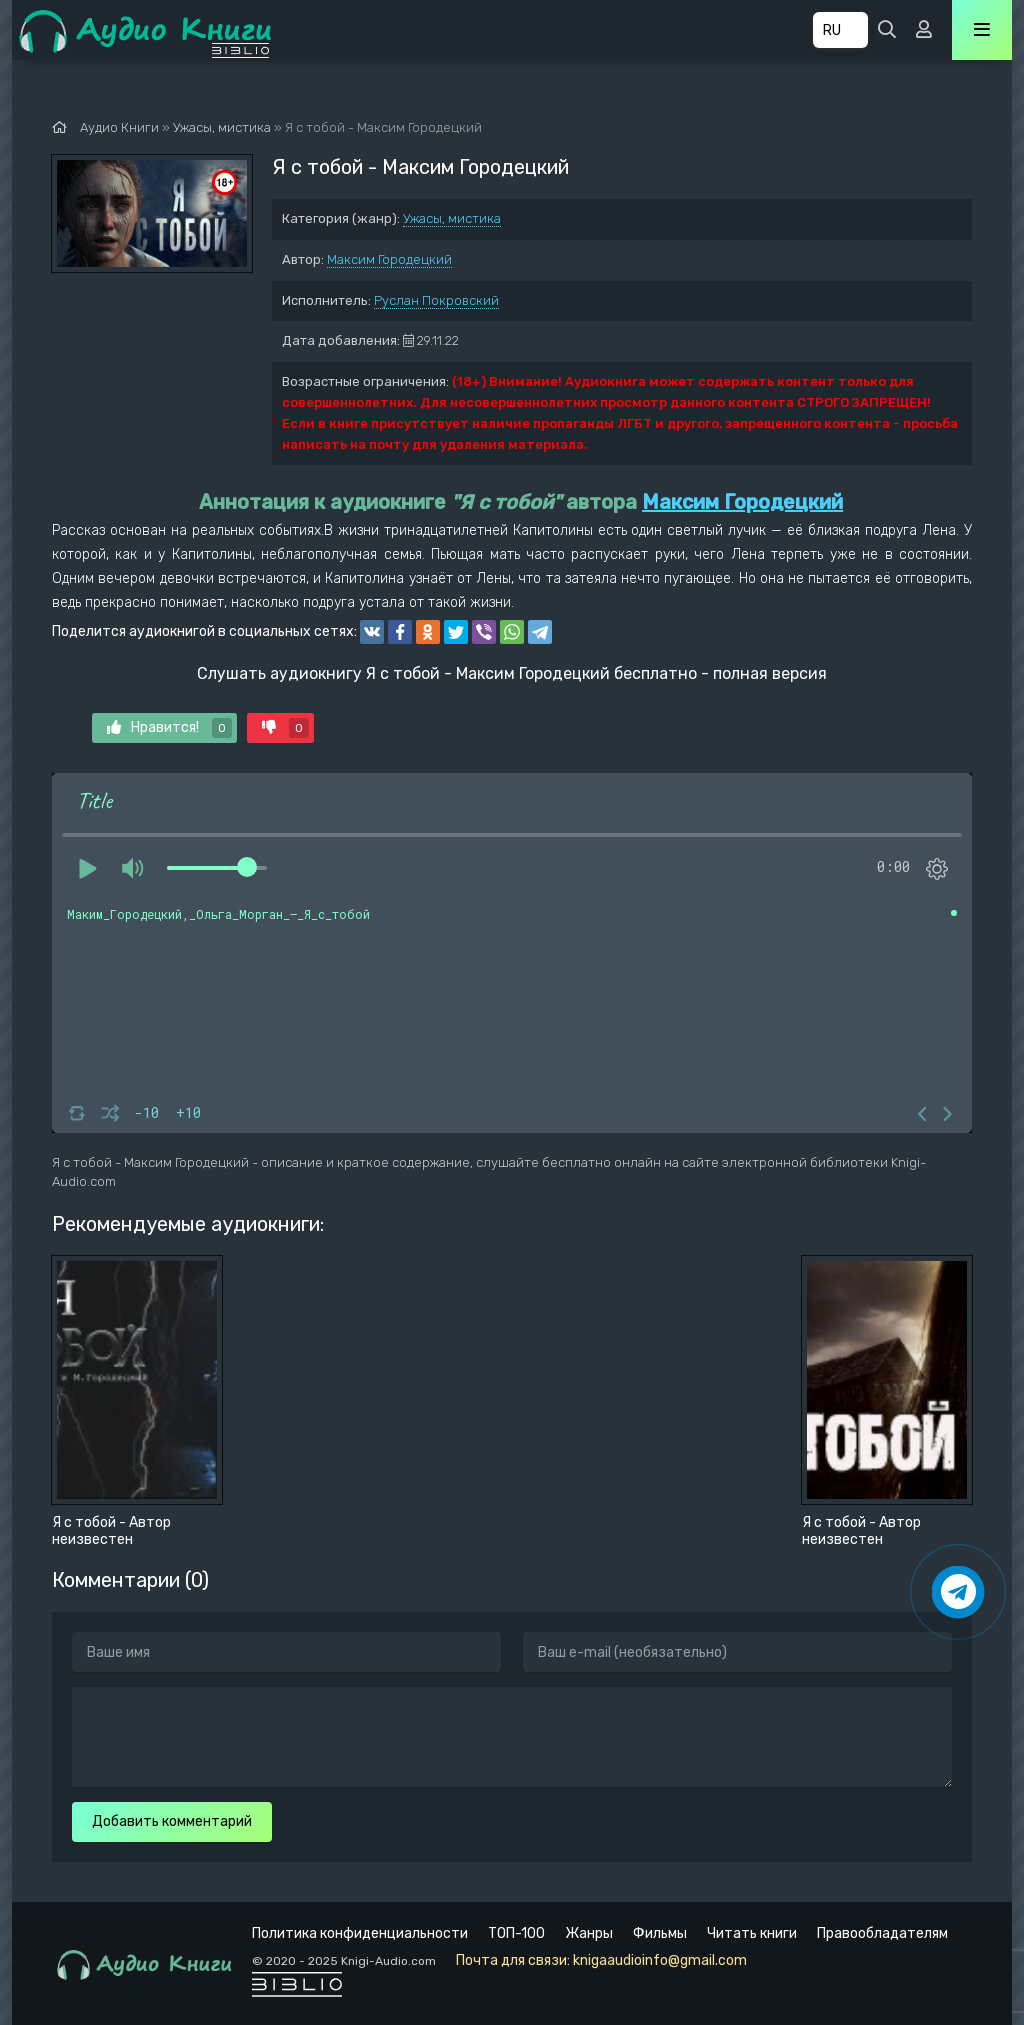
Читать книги (752, 1933)
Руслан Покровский (436, 300)
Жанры (589, 1933)
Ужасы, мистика (452, 218)
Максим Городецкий (389, 259)
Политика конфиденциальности (360, 1933)
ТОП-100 (516, 1933)
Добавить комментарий (172, 1821)
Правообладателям (882, 1933)
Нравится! (169, 728)
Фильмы (660, 1933)
